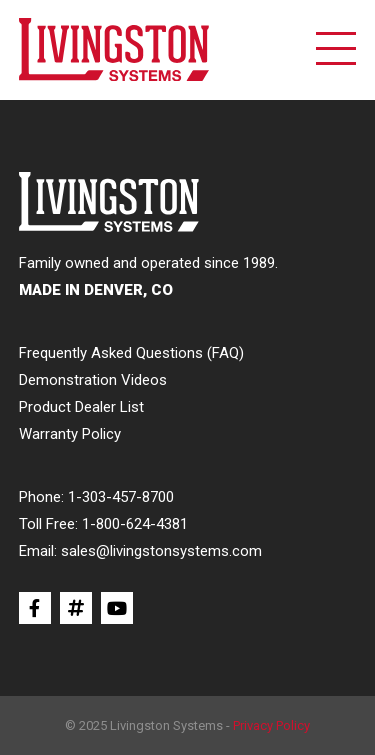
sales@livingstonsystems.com (161, 551)
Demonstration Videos (93, 380)
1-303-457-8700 (121, 497)
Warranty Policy (70, 434)
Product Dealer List (81, 407)
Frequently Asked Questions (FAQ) (131, 353)
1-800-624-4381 (135, 524)
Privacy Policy (271, 725)
